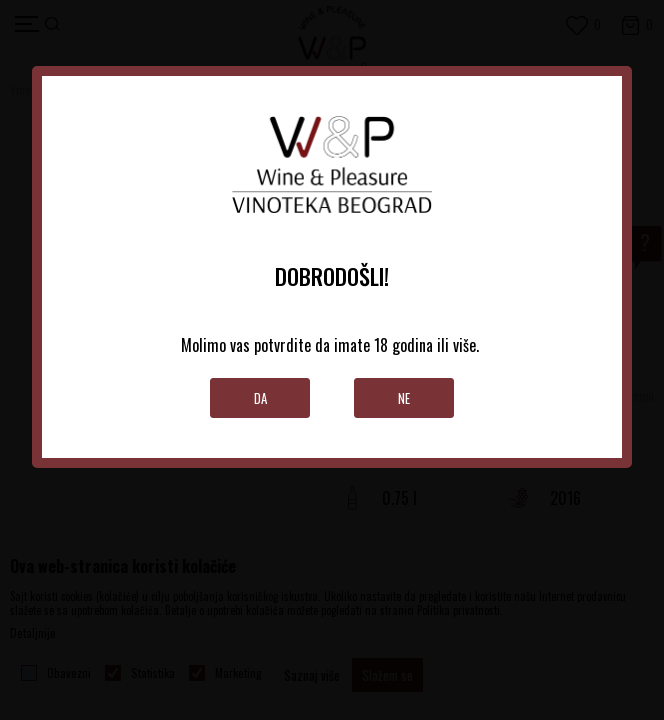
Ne (404, 398)
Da (260, 398)
